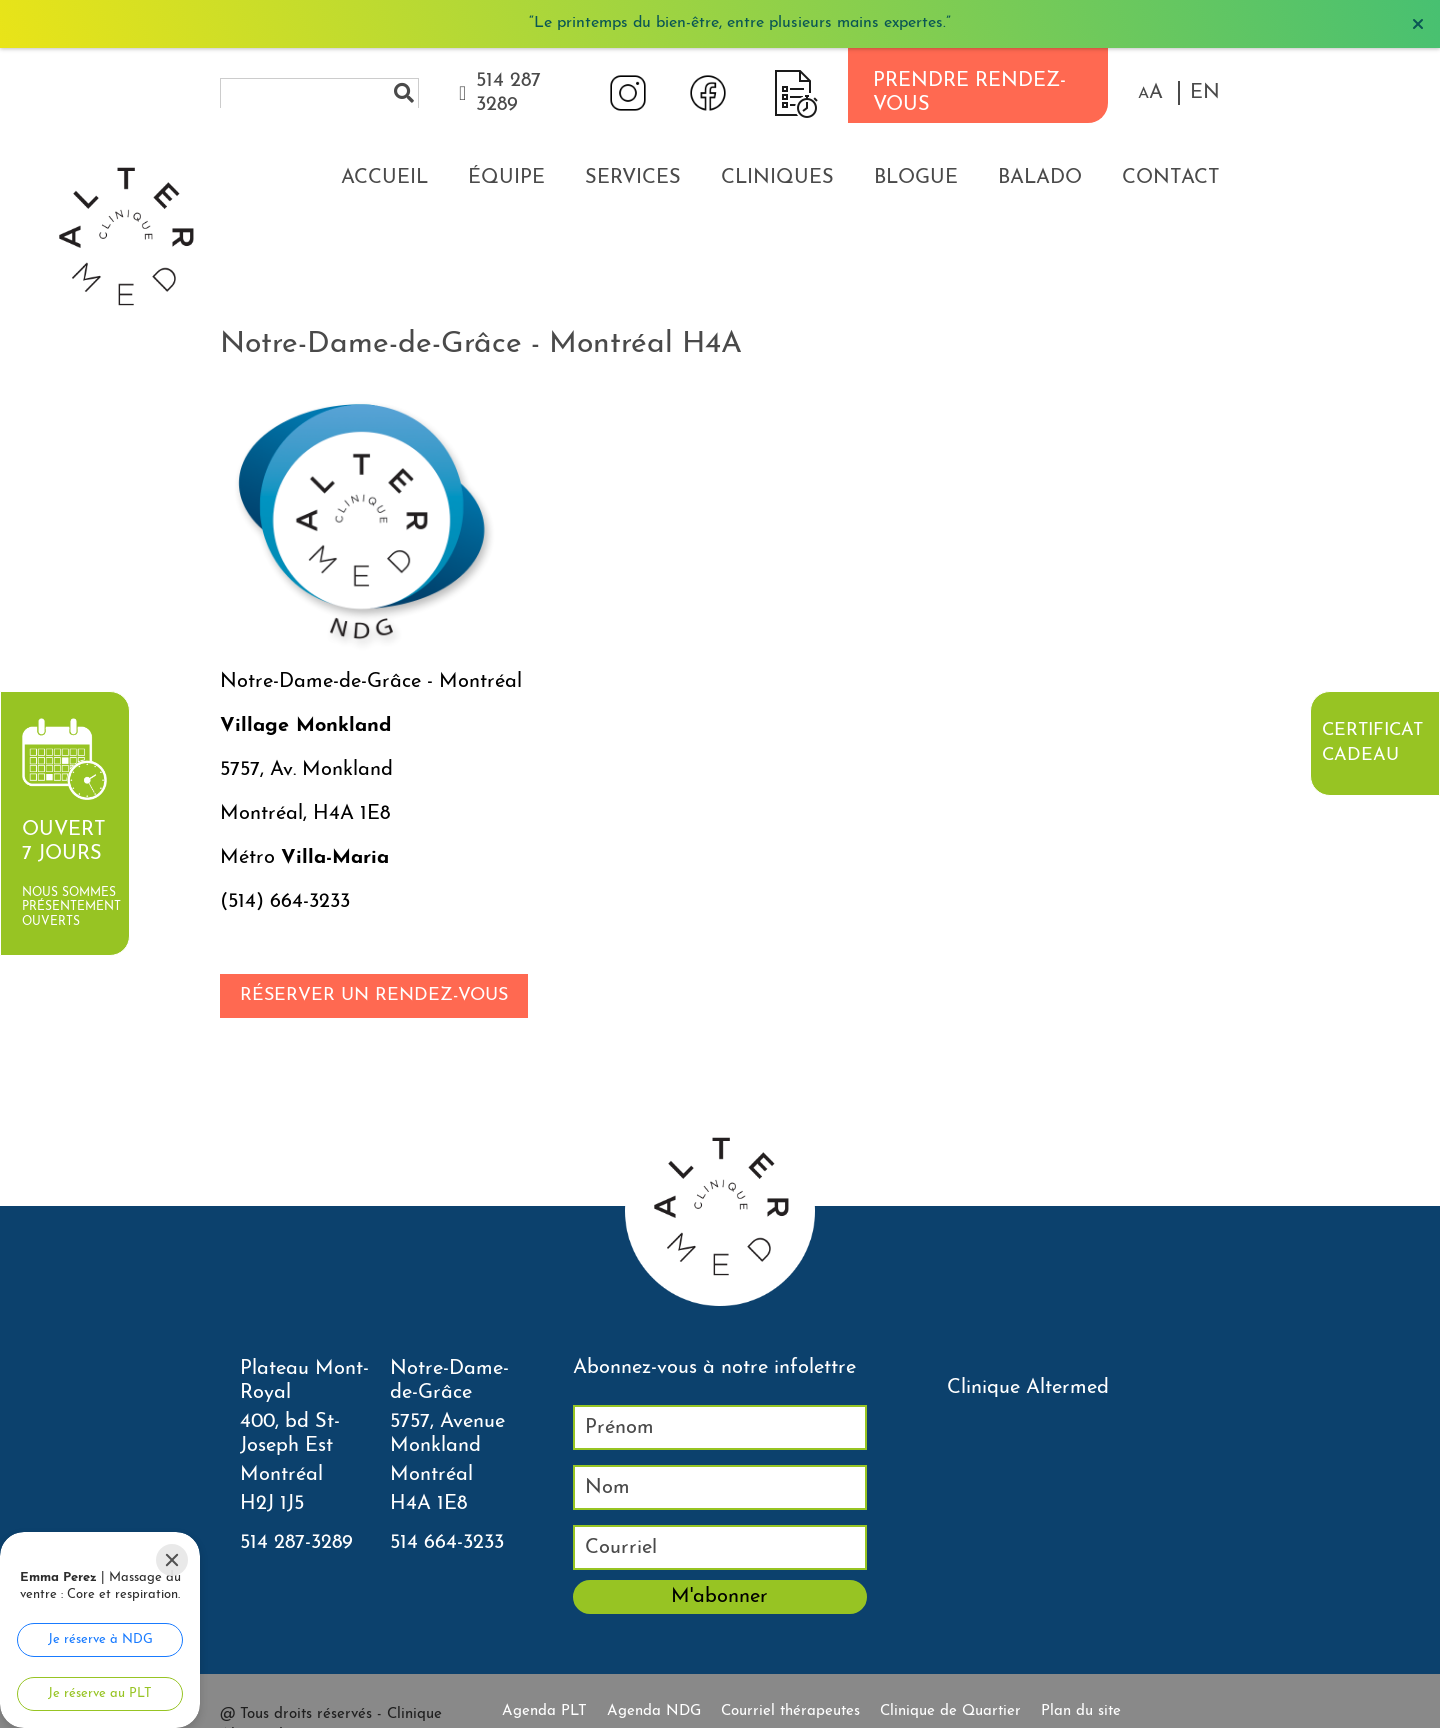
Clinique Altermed (1028, 1388)
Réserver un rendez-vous (374, 995)
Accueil (384, 178)
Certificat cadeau (1372, 743)
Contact (1171, 178)
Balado (1040, 178)
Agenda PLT (544, 1711)
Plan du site (1081, 1711)
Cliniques (777, 178)
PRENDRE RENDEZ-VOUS (969, 93)
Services (633, 178)
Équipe (506, 178)
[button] (1150, 93)
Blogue (916, 178)
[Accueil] (125, 114)
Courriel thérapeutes (790, 1711)
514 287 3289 (508, 93)
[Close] (172, 1560)
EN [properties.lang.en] (1205, 93)
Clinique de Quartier (950, 1711)
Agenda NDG (654, 1711)
